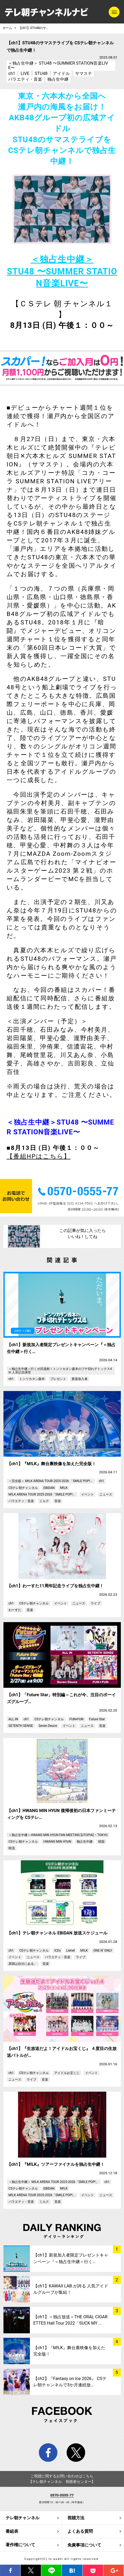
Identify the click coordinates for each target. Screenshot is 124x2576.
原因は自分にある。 (22, 1964)
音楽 (57, 1501)
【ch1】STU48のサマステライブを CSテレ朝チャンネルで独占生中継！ (36, 28)
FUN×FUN (76, 1719)
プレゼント (58, 1379)
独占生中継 (57, 79)
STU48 (41, 73)
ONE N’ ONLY (102, 1950)
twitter (76, 2452)
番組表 (12, 2531)
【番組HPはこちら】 (39, 1156)
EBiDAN (48, 1488)
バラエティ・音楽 (25, 79)
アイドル (61, 73)
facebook (48, 2452)
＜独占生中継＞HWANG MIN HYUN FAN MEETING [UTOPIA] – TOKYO (58, 1835)
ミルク (44, 1501)
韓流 (11, 1848)
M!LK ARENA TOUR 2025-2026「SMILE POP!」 (42, 1494)
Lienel (70, 1950)
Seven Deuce (48, 1726)
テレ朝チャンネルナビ (46, 12)
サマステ (83, 73)
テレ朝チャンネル (22, 2517)
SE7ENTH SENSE (20, 1726)
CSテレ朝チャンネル (23, 1488)
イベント (87, 1494)
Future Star (97, 1719)
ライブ (95, 1603)
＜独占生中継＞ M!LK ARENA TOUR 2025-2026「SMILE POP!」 (53, 2182)
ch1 (11, 73)
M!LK (63, 1488)
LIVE (25, 73)
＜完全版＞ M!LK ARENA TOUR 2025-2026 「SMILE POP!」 (50, 1481)
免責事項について (84, 2545)
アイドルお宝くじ (67, 2073)
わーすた (14, 1610)
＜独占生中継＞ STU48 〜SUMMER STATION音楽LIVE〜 (58, 65)
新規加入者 (80, 1379)
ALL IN (13, 1719)
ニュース (105, 1494)
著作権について (20, 2544)
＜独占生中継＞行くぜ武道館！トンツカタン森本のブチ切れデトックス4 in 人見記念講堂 (60, 1370)
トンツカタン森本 (32, 1379)
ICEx (57, 1950)
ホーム (7, 28)
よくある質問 (80, 2531)
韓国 (101, 1841)
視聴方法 (75, 2517)
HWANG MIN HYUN (57, 1841)
